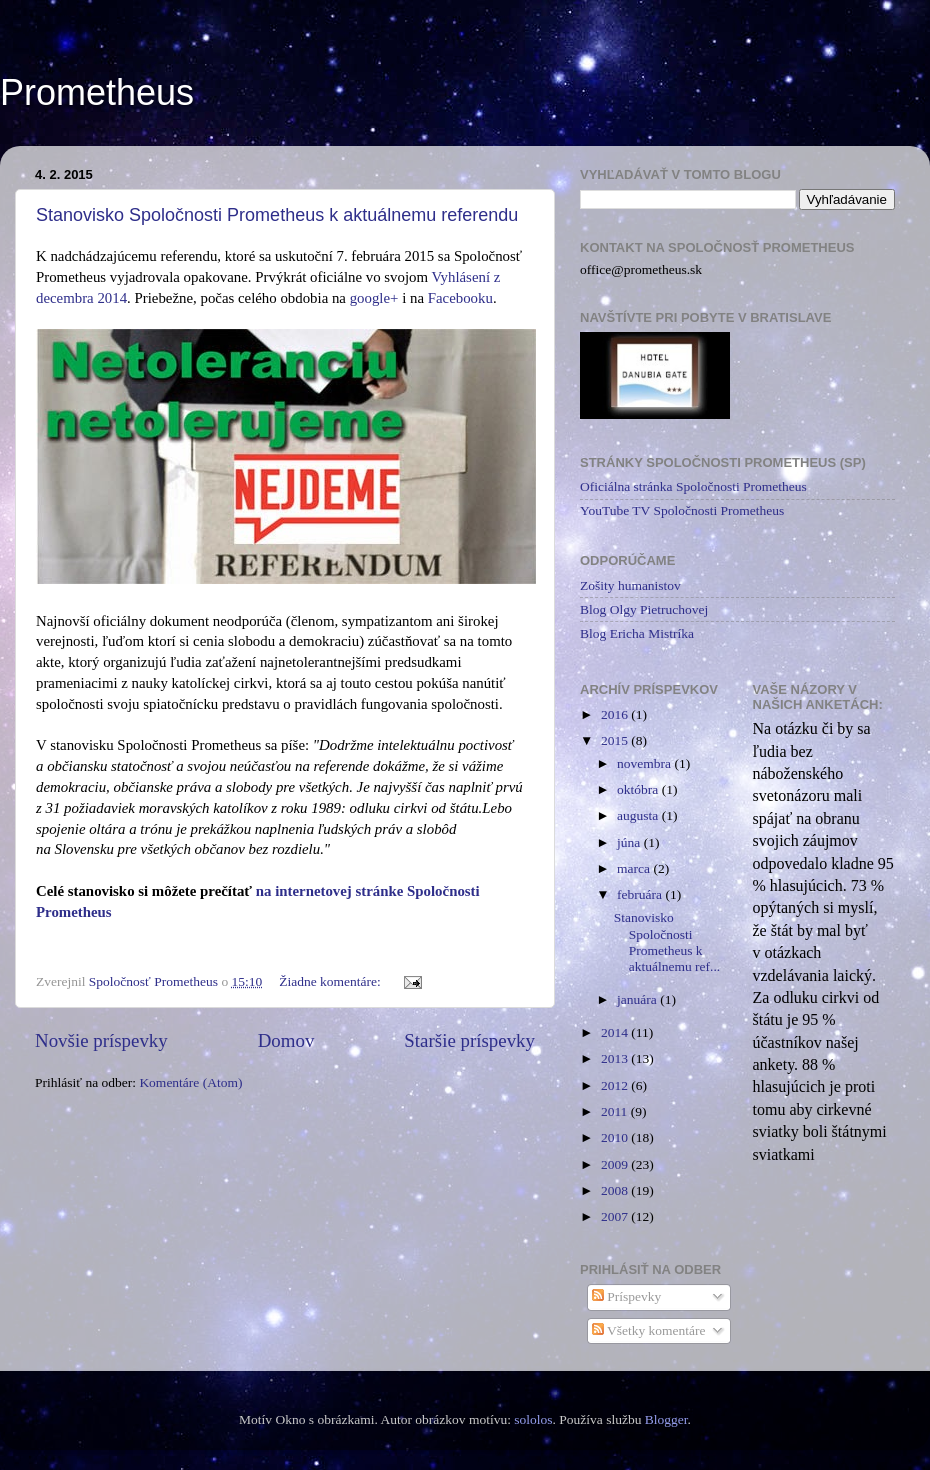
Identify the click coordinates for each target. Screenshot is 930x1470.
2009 (616, 1164)
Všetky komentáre (649, 1330)
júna (630, 842)
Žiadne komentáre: (331, 981)
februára (641, 894)
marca (635, 868)
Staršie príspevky (469, 1040)
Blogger (666, 1419)
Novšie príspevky (101, 1040)
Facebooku (460, 298)
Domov (286, 1040)
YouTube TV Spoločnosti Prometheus (682, 510)
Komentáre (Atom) (190, 1082)
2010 (616, 1137)
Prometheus (97, 92)
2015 (616, 740)
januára (638, 999)
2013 (616, 1058)
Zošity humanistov (630, 585)
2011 (616, 1111)
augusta (639, 815)
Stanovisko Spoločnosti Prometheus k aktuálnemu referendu (277, 215)
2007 (616, 1216)
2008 (616, 1190)
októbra (639, 789)
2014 (616, 1032)
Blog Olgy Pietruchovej (644, 609)
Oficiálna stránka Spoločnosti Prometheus (693, 486)
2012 (616, 1085)
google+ (374, 298)
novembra (645, 763)
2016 (616, 714)
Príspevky (626, 1296)
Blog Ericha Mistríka (637, 633)
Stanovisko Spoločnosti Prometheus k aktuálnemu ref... (667, 942)
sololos (533, 1419)
